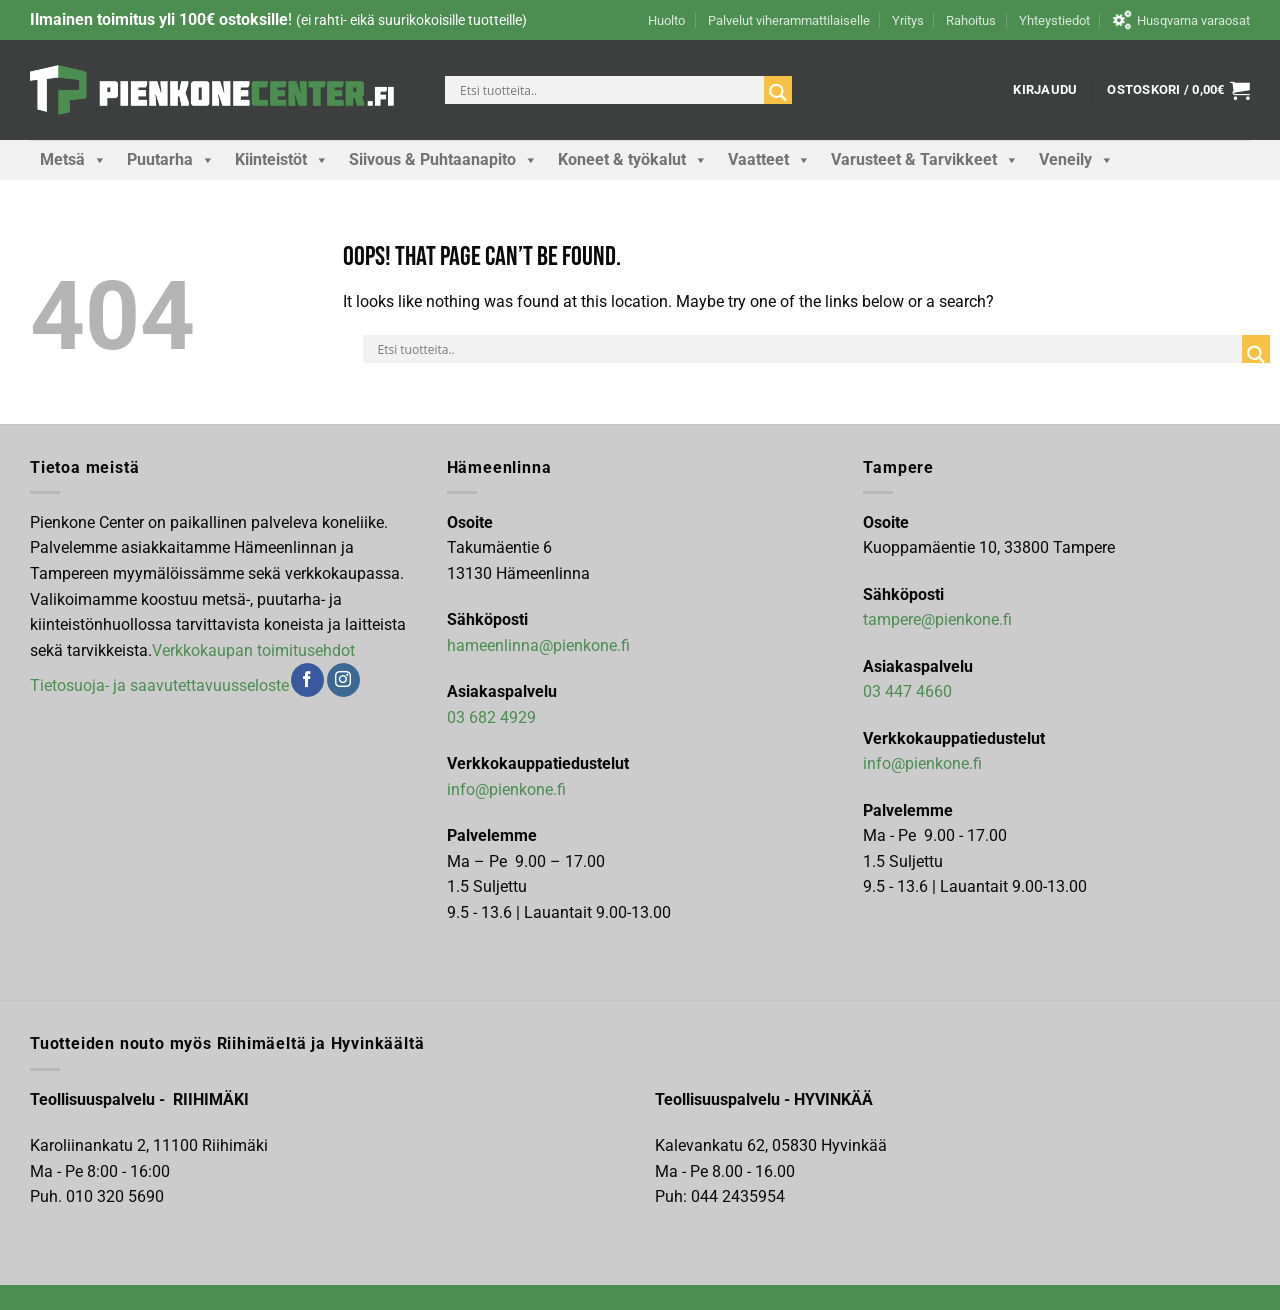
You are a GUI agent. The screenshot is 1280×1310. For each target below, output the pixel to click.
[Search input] (609, 90)
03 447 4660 (907, 691)
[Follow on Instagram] (343, 680)
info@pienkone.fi (506, 789)
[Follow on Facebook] (307, 680)
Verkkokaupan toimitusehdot (253, 650)
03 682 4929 (491, 717)
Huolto (666, 20)
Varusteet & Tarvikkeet (925, 160)
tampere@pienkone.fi (937, 619)
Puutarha (171, 160)
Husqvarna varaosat (1181, 20)
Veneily (1076, 160)
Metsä (73, 160)
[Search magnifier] (778, 92)
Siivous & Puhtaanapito (443, 160)
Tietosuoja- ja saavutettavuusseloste (159, 685)
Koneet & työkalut (633, 160)
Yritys (908, 20)
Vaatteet (769, 160)
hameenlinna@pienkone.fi (538, 645)
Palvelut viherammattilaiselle (789, 20)
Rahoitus (971, 20)
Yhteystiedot (1054, 20)
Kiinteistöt (282, 160)
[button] (1045, 90)
